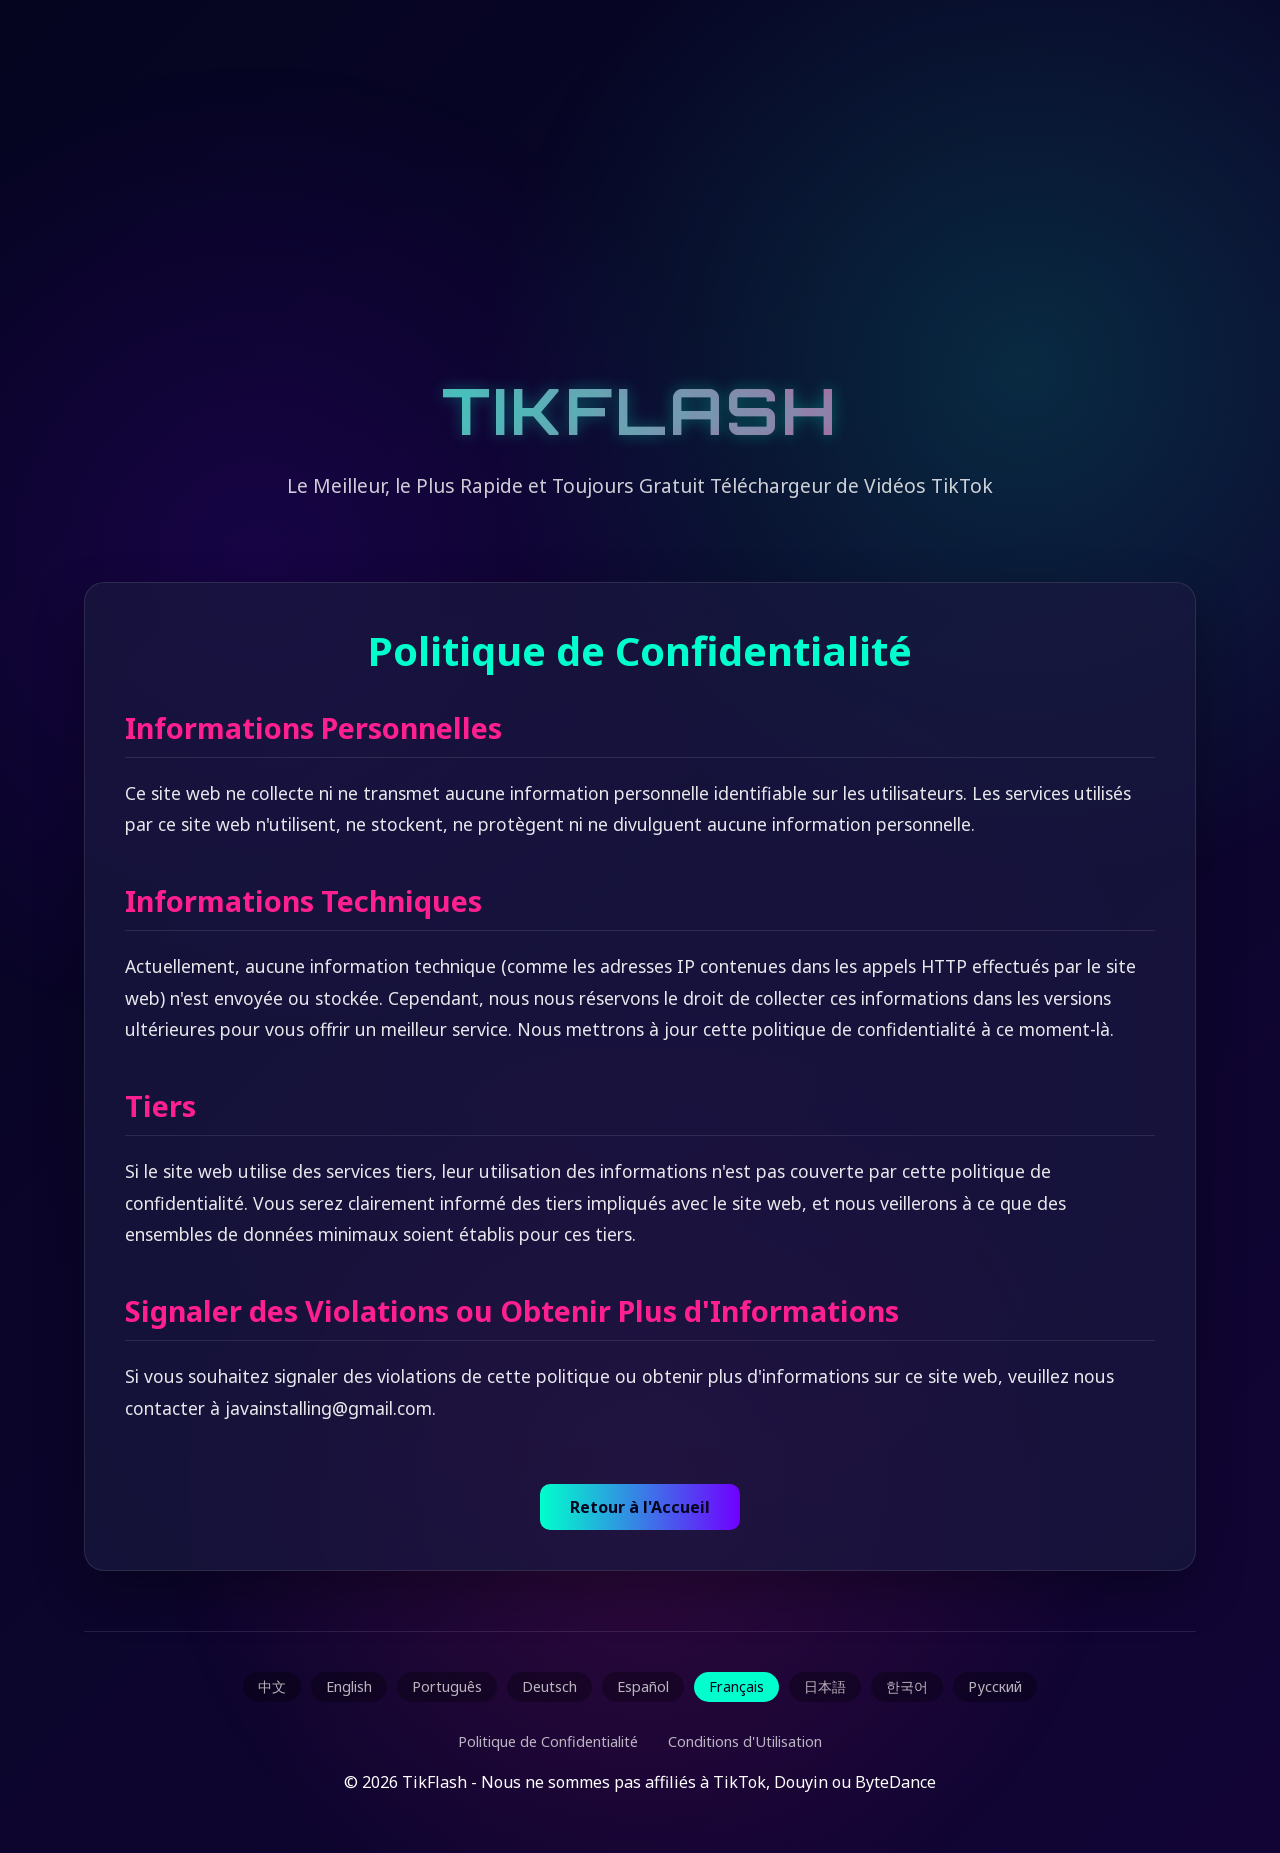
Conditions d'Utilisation (745, 1741)
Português (447, 1686)
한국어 (907, 1686)
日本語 (825, 1686)
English (349, 1686)
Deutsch (549, 1686)
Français (736, 1686)
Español (643, 1686)
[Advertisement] (640, 210)
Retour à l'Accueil (640, 1507)
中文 (272, 1686)
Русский (995, 1686)
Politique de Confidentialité (548, 1741)
